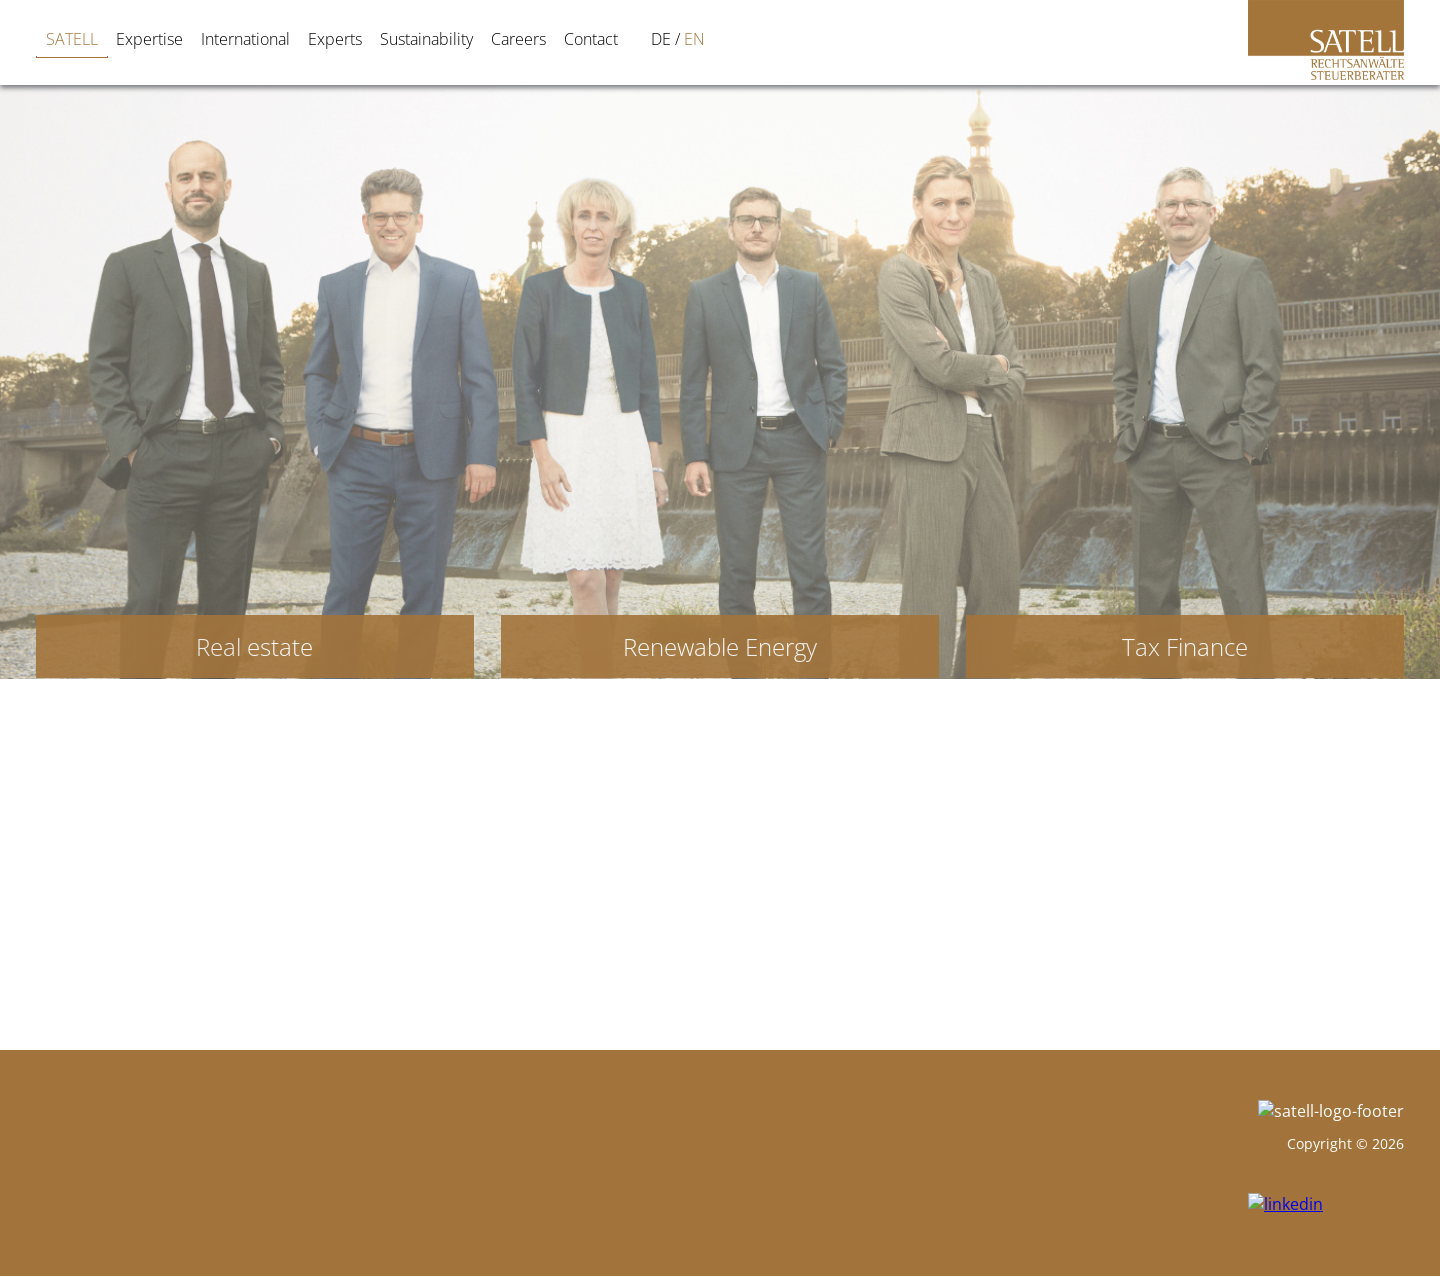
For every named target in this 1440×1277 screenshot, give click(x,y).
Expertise (149, 39)
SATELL (72, 39)
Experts (335, 39)
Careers (518, 39)
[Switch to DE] (632, 39)
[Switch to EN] (665, 39)
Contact (591, 39)
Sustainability (426, 39)
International (245, 39)
